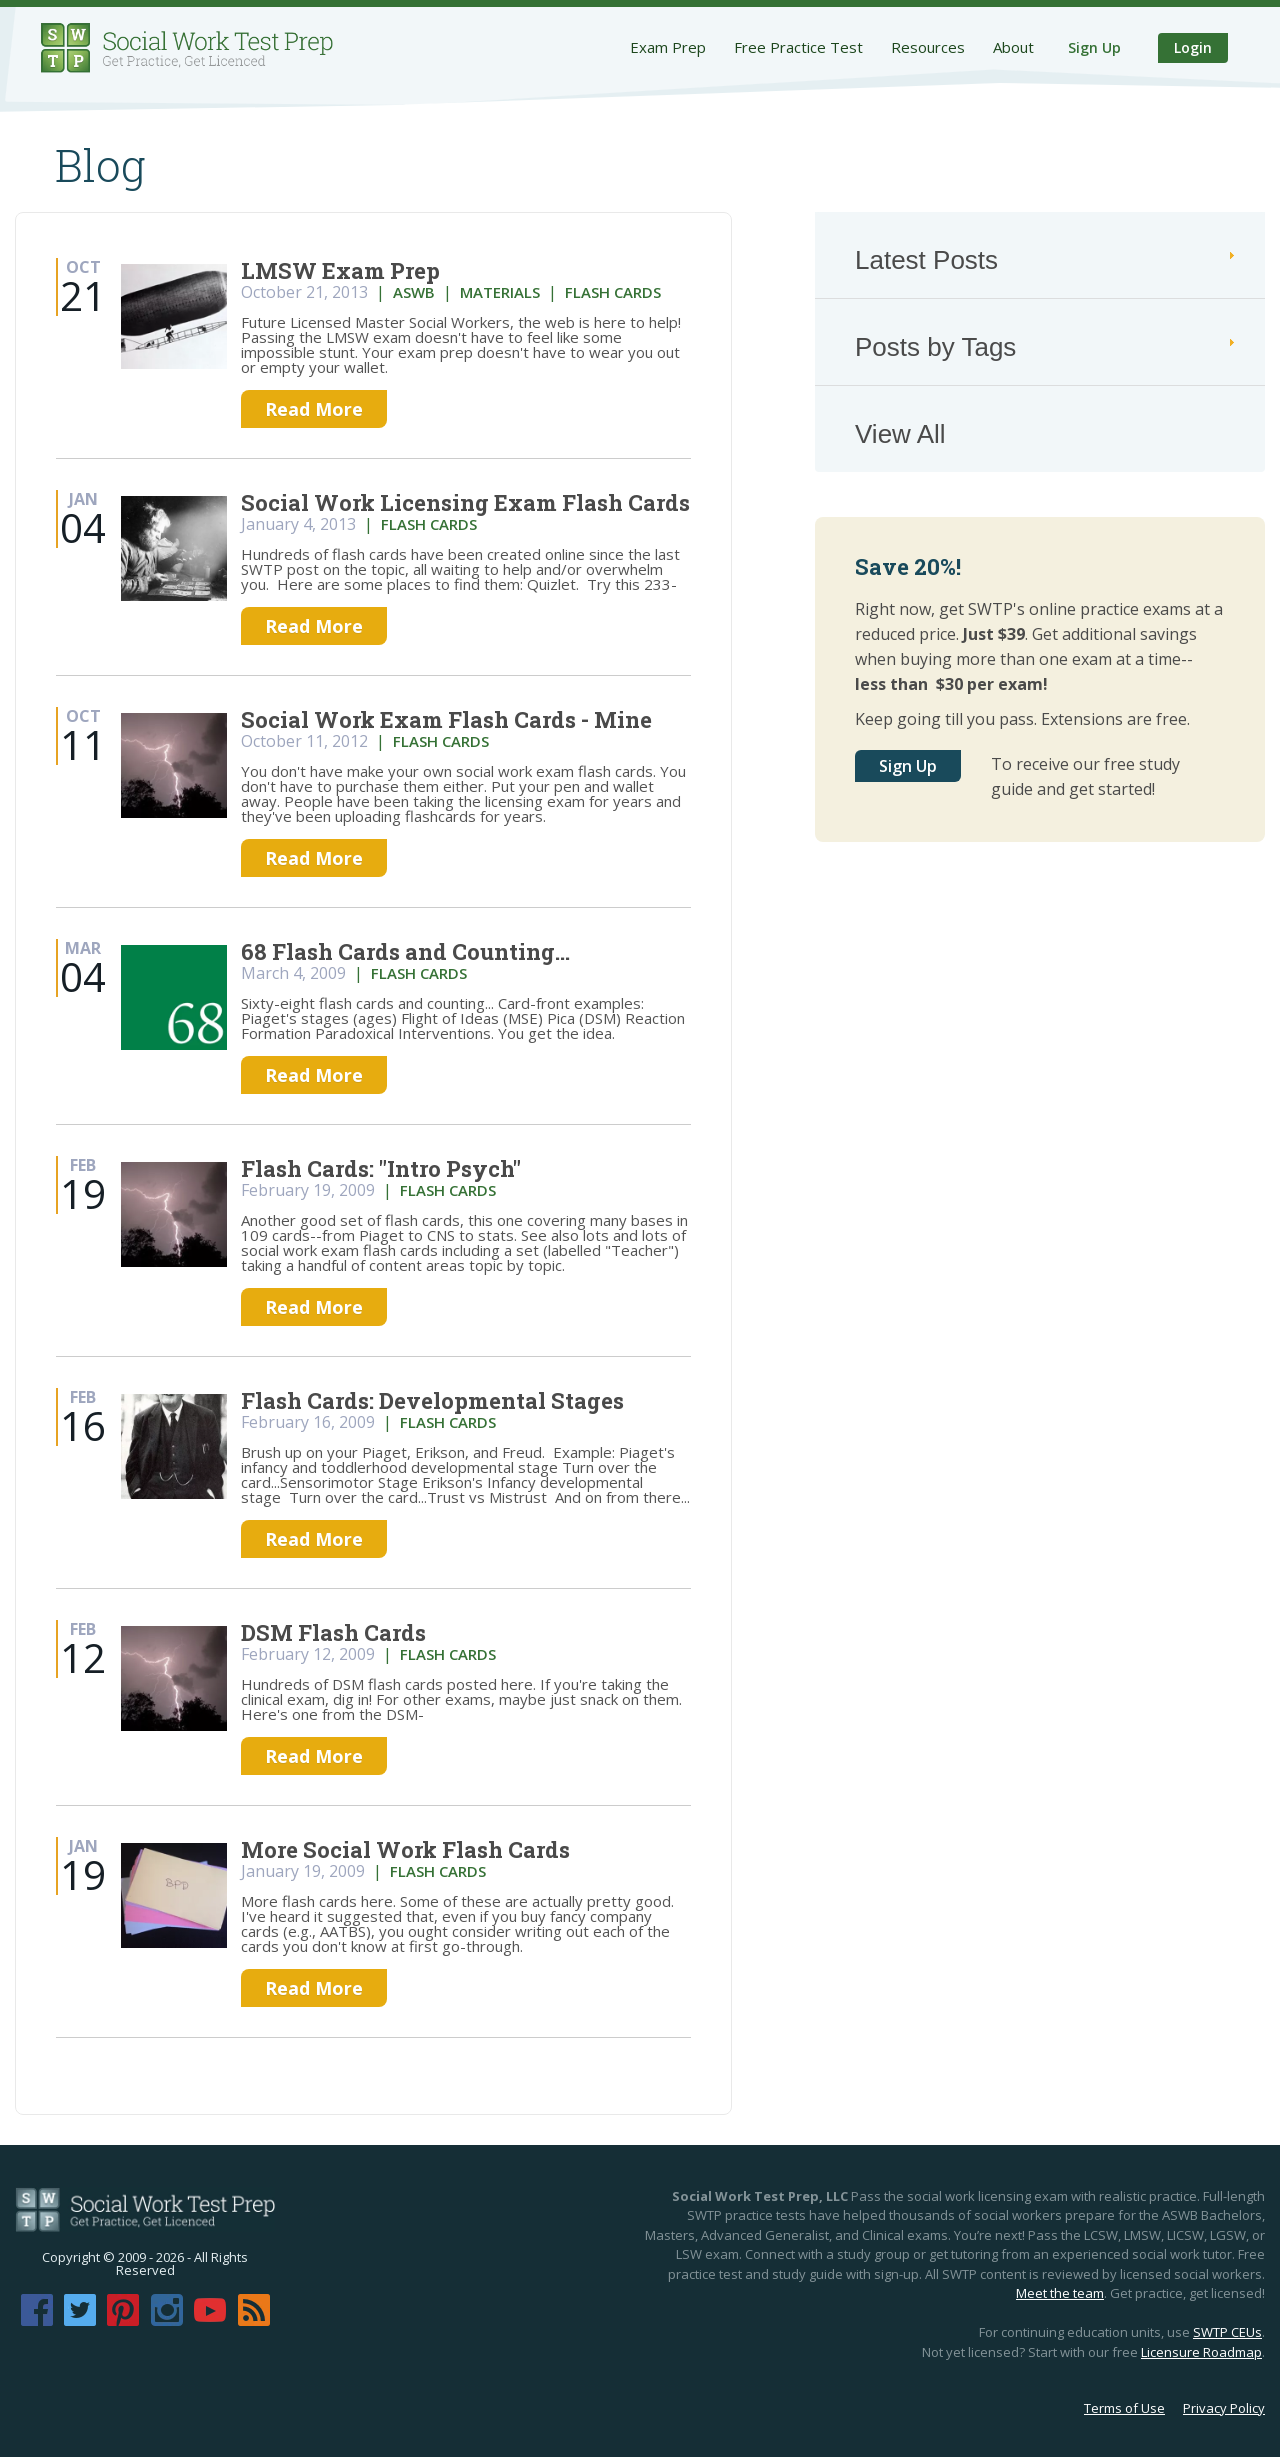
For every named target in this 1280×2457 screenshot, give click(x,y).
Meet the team (1060, 2293)
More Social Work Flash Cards (405, 1849)
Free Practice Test (798, 47)
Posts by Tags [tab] (1047, 347)
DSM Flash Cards (333, 1632)
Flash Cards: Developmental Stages (432, 1400)
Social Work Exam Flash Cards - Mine (446, 719)
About (1013, 47)
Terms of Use (1124, 2408)
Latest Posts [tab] (1047, 260)
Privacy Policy (1224, 2408)
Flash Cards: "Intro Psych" (381, 1168)
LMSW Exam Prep (340, 270)
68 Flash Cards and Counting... (405, 951)
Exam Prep (668, 47)
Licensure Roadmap (1201, 2352)
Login (1193, 47)
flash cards (613, 292)
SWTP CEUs (1227, 2332)
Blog (100, 165)
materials (500, 292)
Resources (928, 47)
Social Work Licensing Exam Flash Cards (465, 502)
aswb (414, 292)
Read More (314, 409)
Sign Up (1094, 47)
